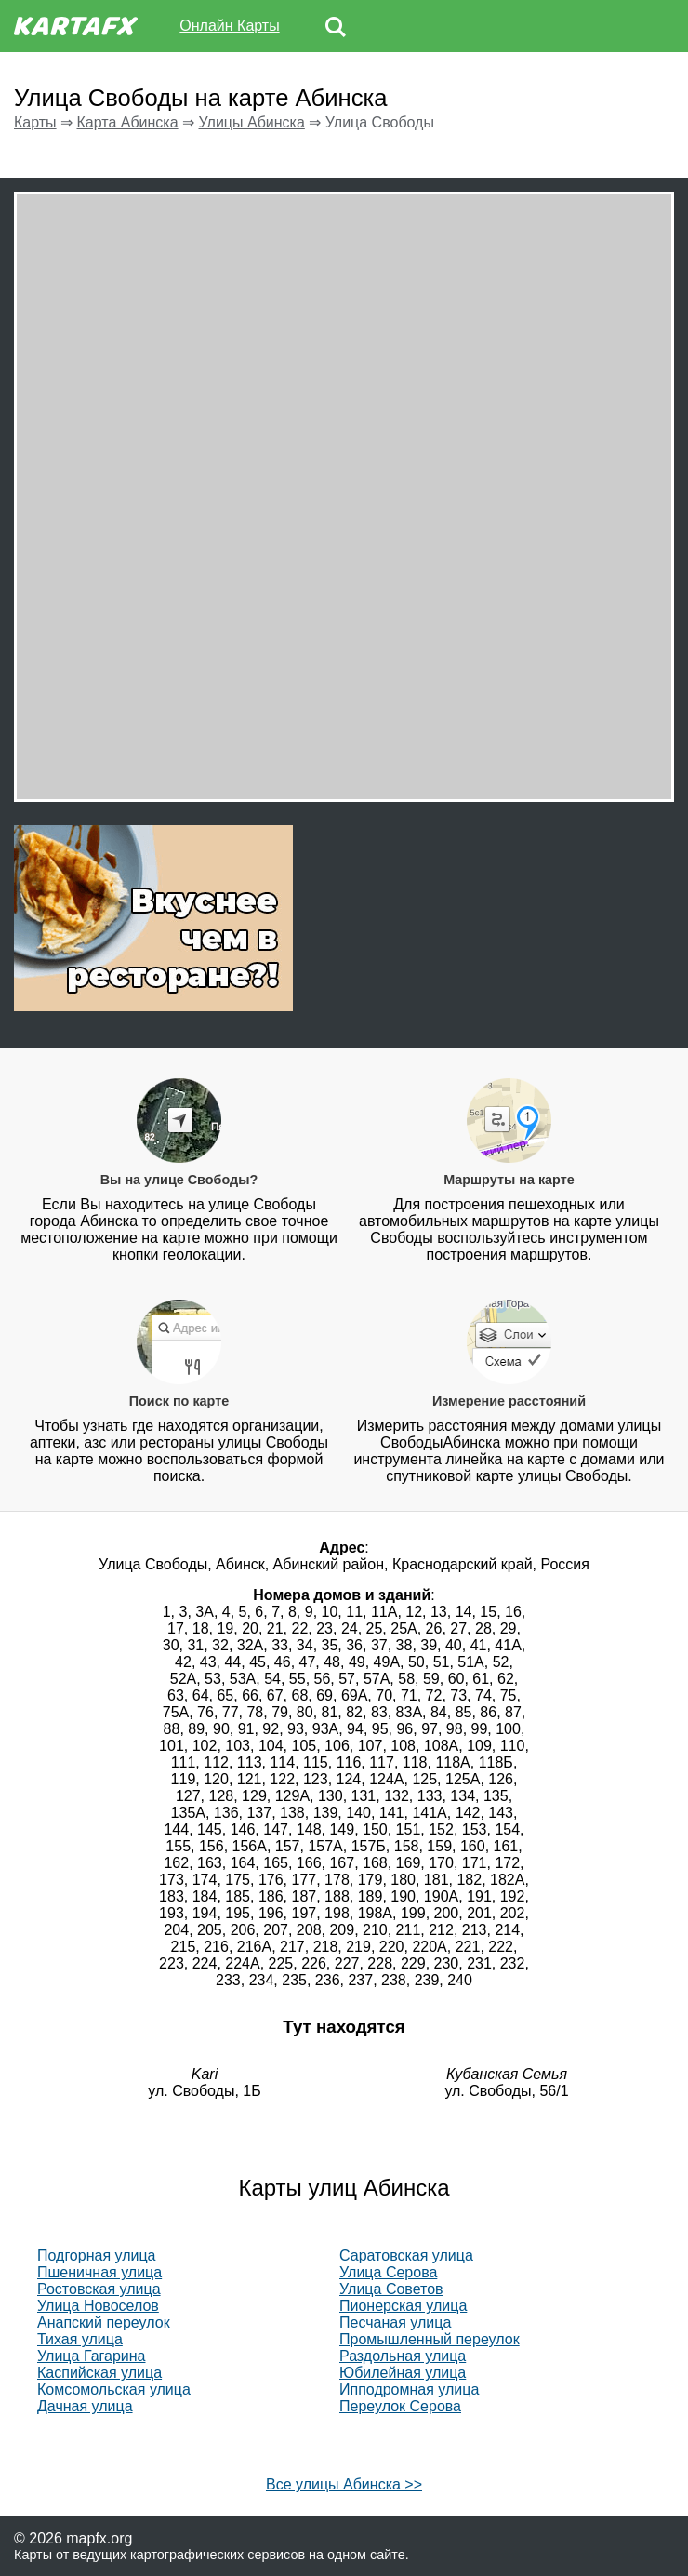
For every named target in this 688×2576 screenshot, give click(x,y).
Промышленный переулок (429, 2339)
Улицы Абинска (252, 122)
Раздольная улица (402, 2356)
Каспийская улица (99, 2373)
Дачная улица (85, 2406)
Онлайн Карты (229, 25)
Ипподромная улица (409, 2389)
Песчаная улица (395, 2322)
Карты (35, 122)
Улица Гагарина (91, 2356)
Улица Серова (388, 2272)
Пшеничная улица (99, 2272)
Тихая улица (80, 2339)
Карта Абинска (127, 122)
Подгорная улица (96, 2255)
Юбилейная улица (402, 2373)
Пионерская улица (403, 2306)
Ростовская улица (99, 2289)
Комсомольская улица (114, 2389)
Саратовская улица (406, 2255)
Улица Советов (391, 2289)
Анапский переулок (103, 2322)
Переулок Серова (400, 2406)
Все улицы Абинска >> (344, 2484)
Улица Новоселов (98, 2306)
